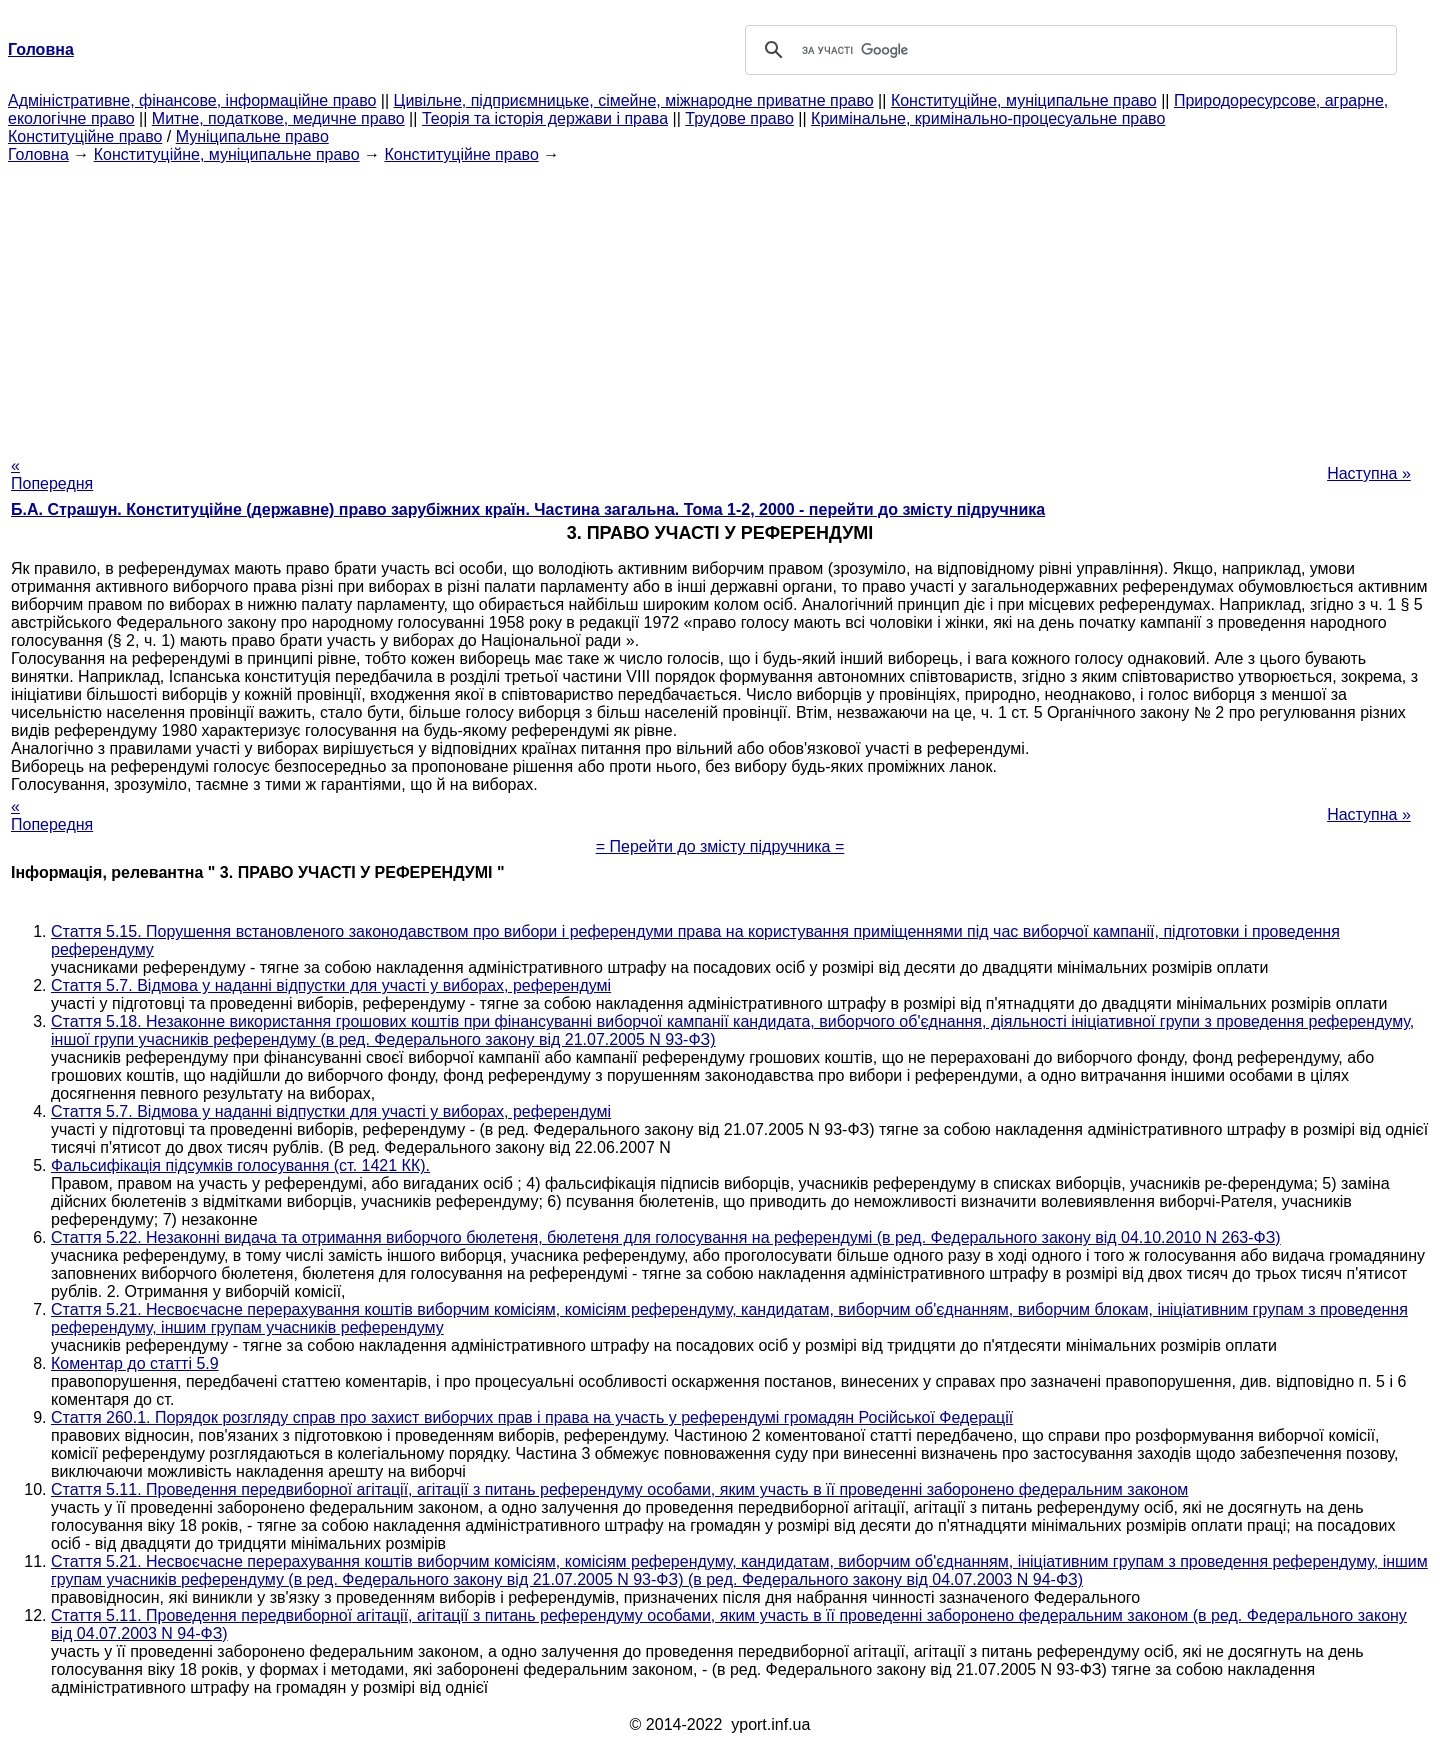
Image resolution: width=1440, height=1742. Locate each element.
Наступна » (1369, 473)
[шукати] (1068, 50)
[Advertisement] (720, 304)
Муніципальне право (252, 136)
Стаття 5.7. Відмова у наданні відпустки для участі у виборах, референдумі (331, 985)
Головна (38, 154)
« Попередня (52, 474)
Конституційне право (85, 136)
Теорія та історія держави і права (545, 118)
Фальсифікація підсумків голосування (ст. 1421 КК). (240, 1165)
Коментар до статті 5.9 (135, 1363)
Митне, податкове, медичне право (278, 118)
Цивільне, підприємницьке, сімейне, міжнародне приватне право (634, 100)
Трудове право (739, 118)
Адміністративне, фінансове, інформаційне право (192, 100)
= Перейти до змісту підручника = (720, 846)
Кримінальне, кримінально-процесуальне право (988, 118)
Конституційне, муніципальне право (1024, 100)
